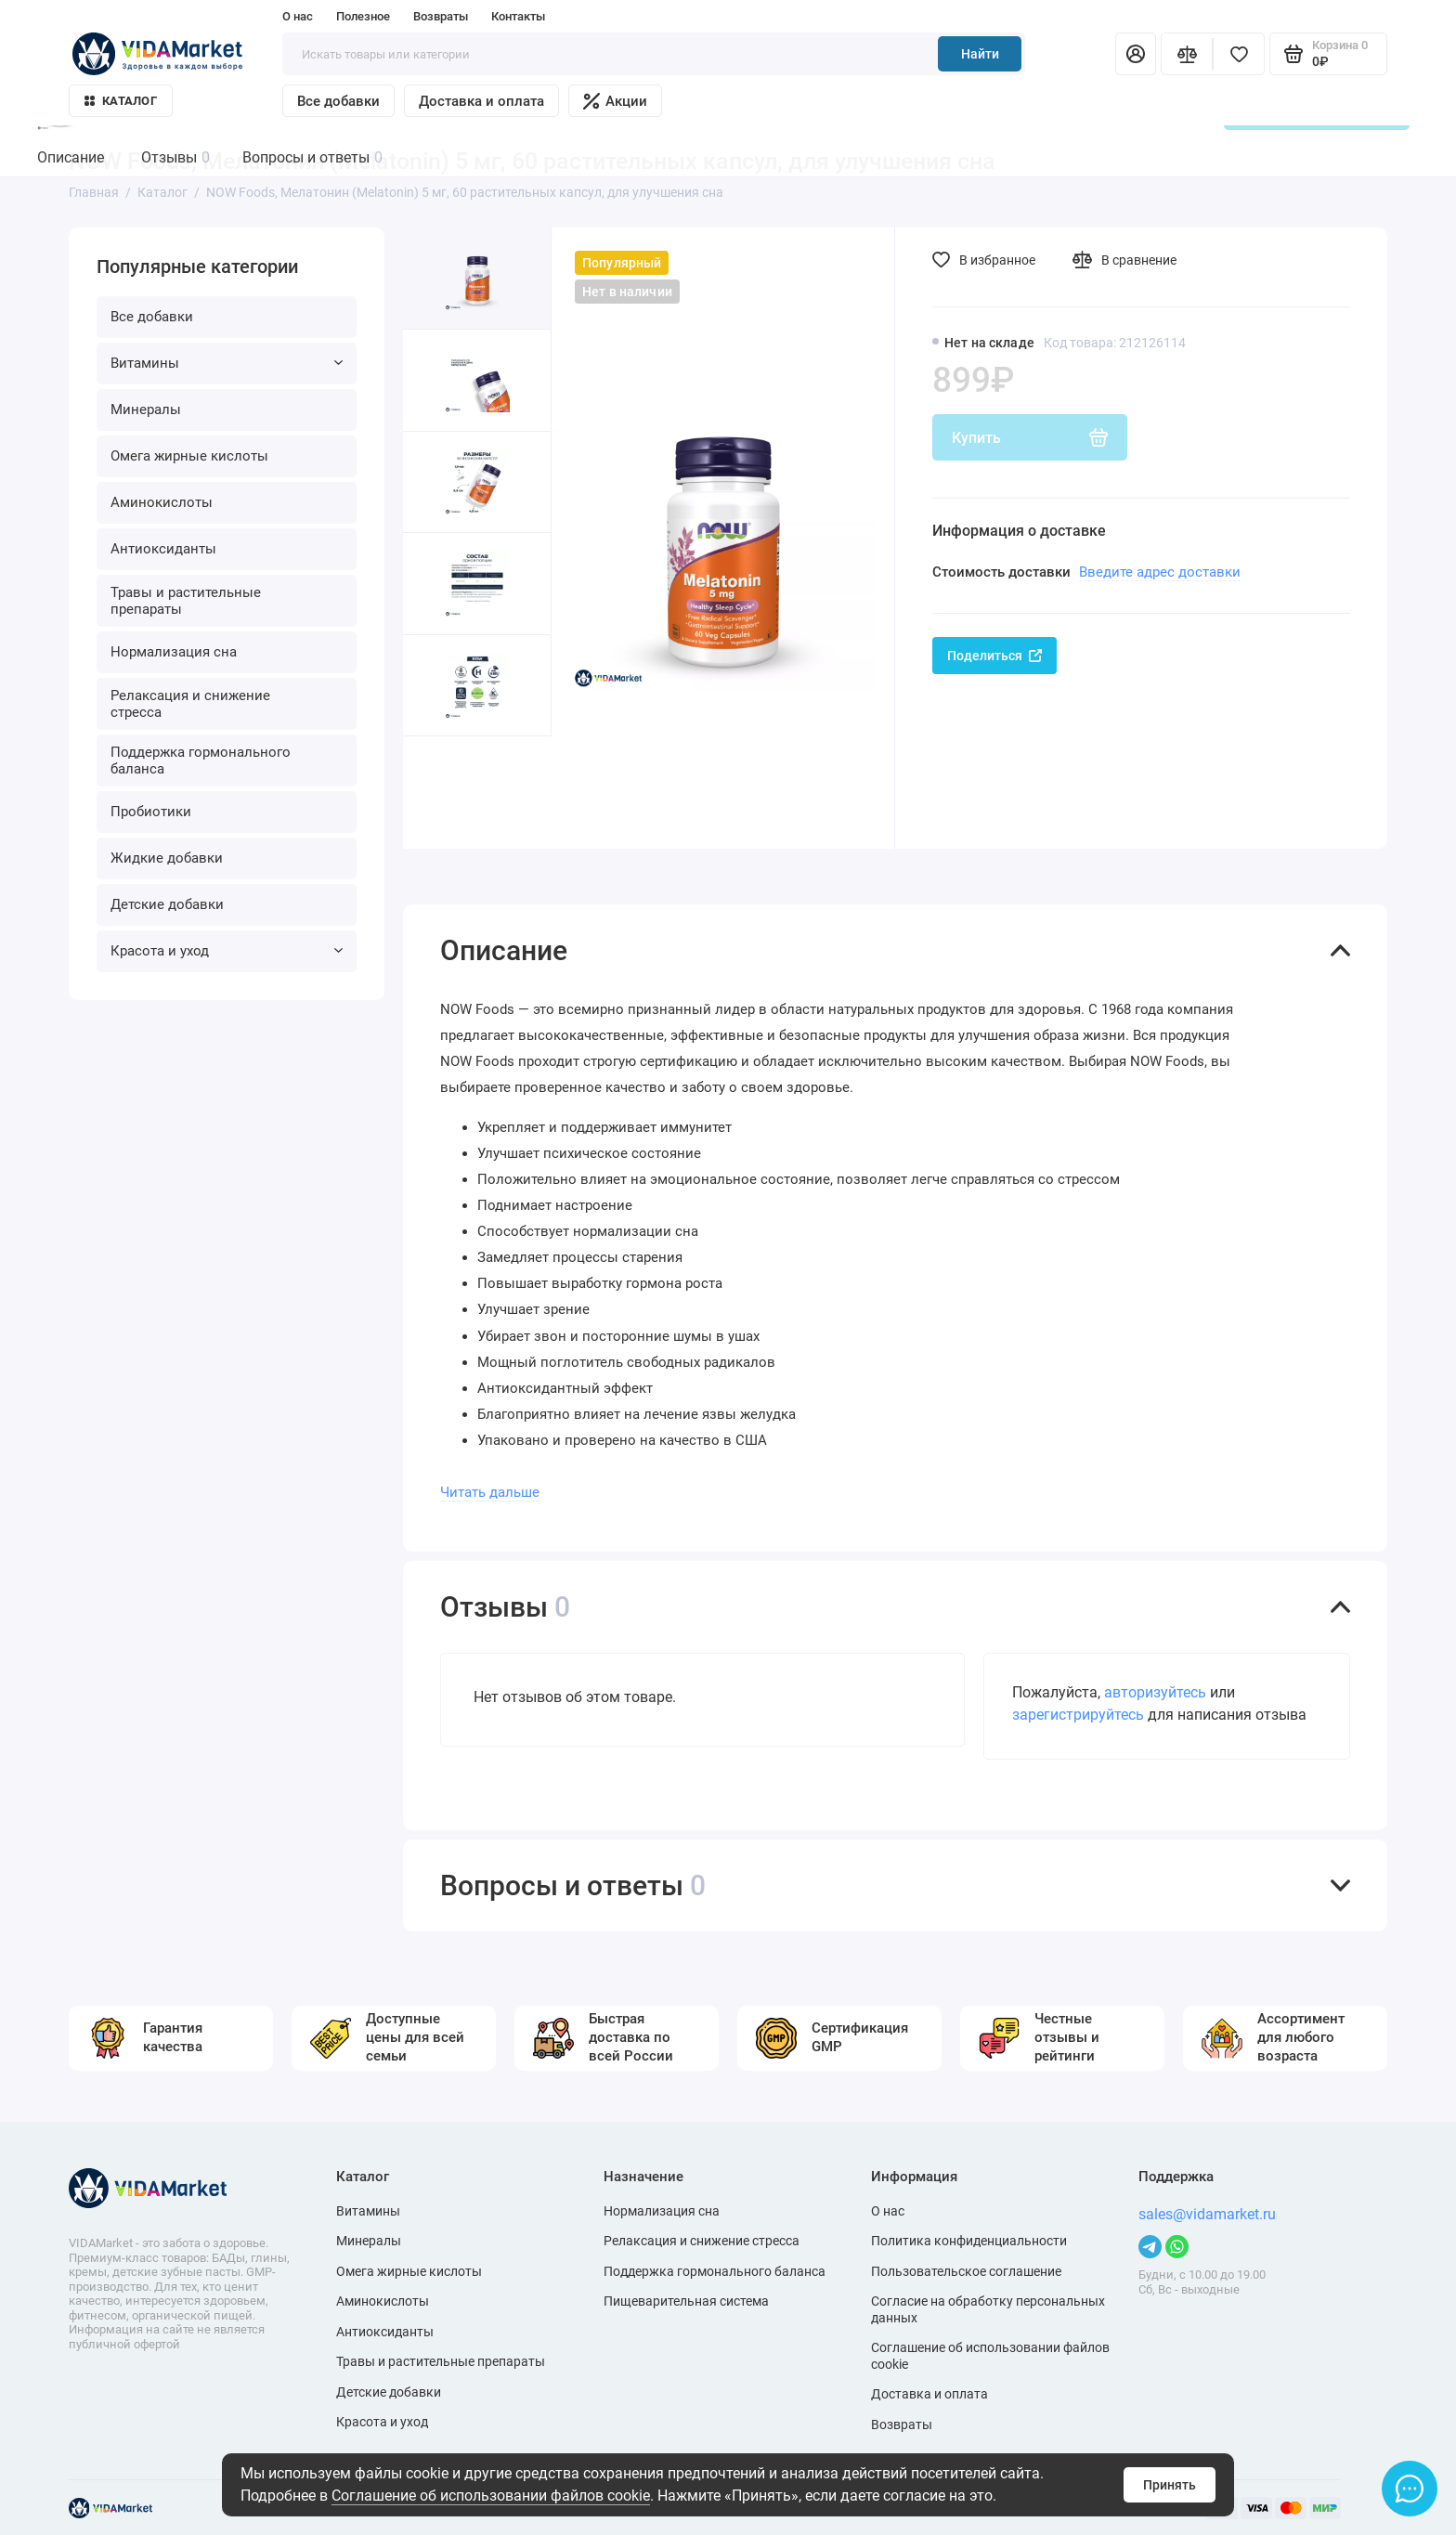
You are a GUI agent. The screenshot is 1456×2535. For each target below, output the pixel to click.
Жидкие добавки (166, 858)
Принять (1169, 2484)
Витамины (226, 363)
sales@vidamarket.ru (1207, 2214)
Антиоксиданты (163, 548)
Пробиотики (150, 811)
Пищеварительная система (686, 2301)
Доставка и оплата (481, 101)
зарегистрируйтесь (1078, 1714)
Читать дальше (490, 1492)
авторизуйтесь (1155, 1692)
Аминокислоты (161, 502)
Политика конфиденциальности (969, 2240)
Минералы (145, 409)
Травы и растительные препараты (185, 601)
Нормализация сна (173, 652)
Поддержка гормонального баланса (200, 760)
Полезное (363, 16)
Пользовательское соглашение (966, 2271)
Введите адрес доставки (1160, 572)
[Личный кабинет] (1135, 53)
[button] (440, 792)
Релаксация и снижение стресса (190, 704)
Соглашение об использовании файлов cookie (491, 2495)
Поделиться (994, 655)
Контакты (518, 16)
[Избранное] (1239, 53)
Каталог (120, 101)
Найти (980, 53)
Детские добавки (167, 904)
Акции (615, 101)
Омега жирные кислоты (189, 456)
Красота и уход (226, 950)
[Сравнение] (1187, 53)
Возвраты (440, 16)
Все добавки (338, 101)
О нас (297, 16)
